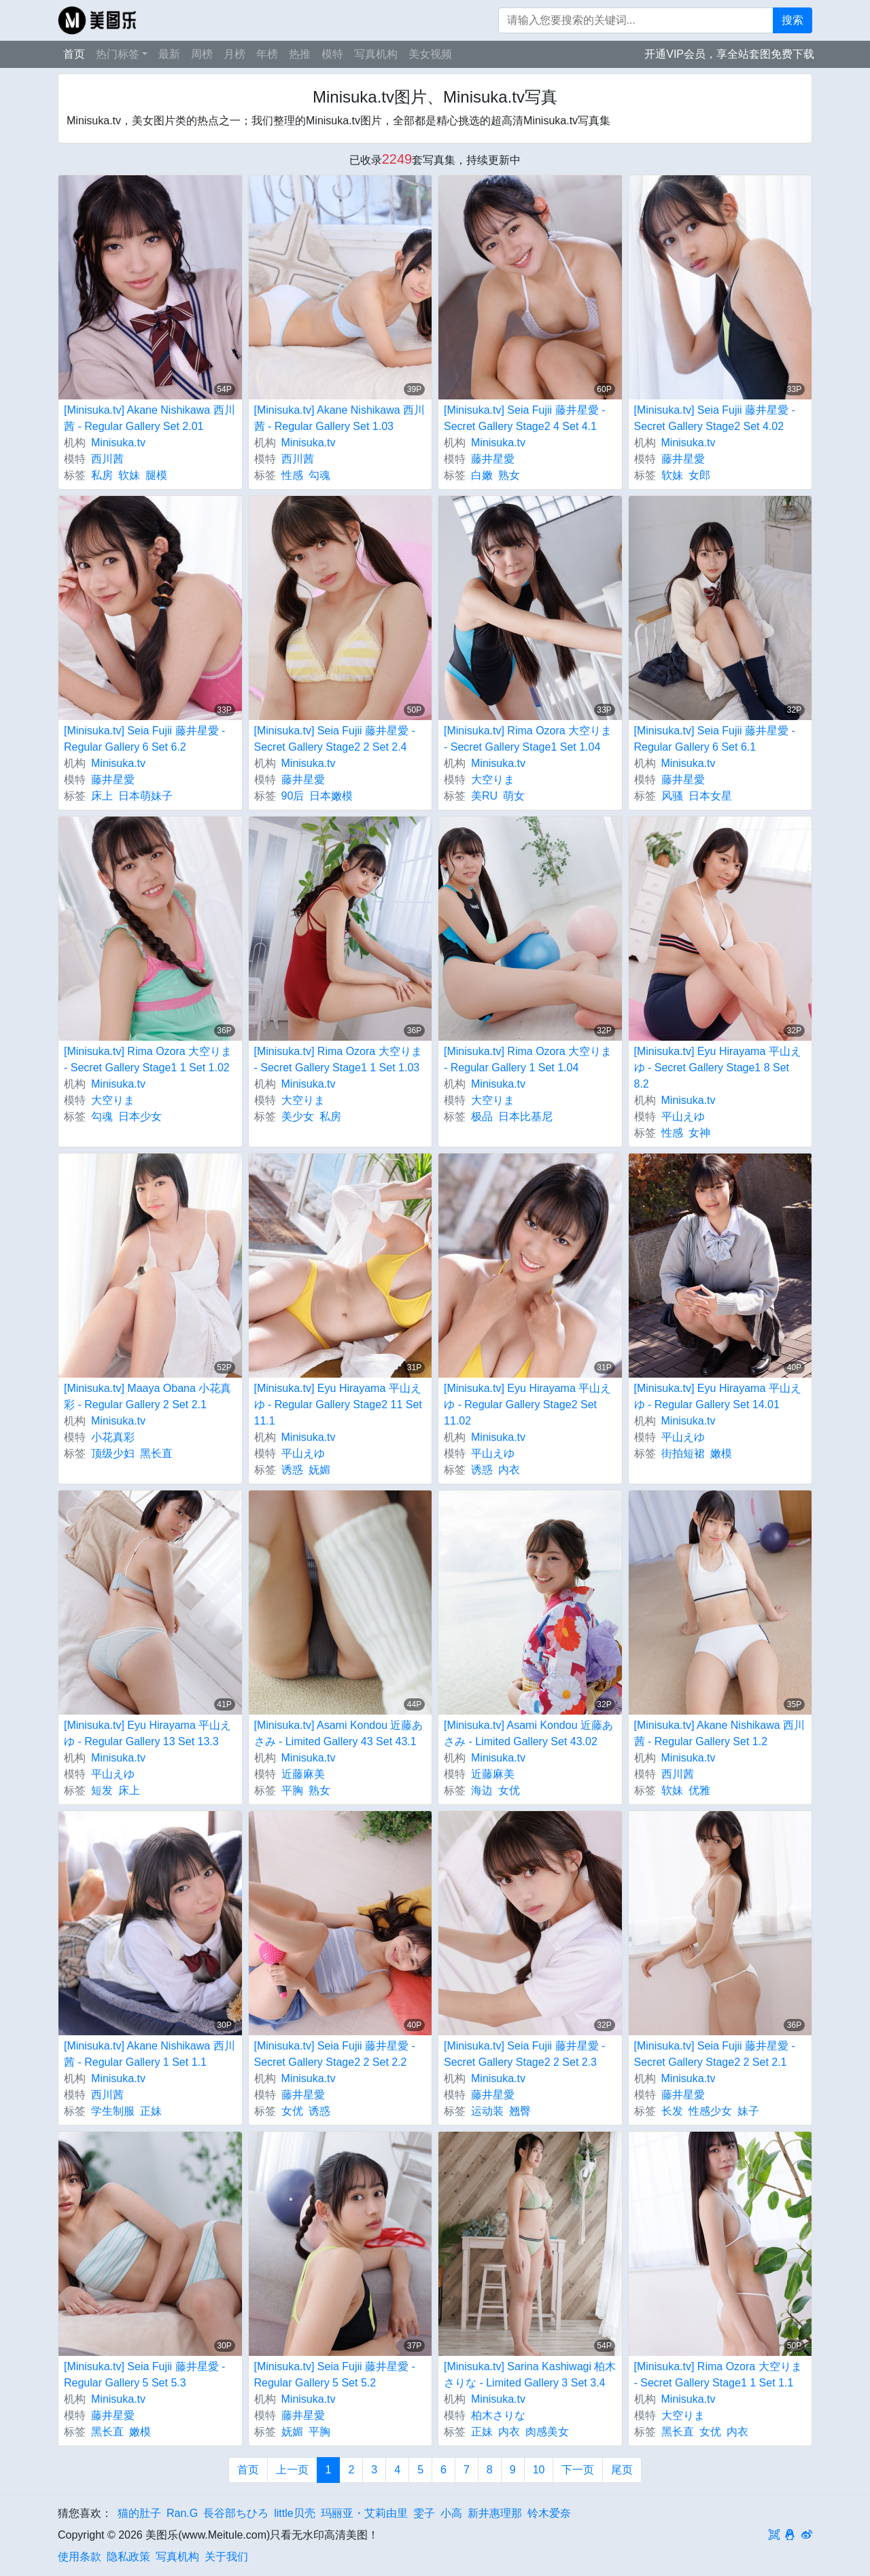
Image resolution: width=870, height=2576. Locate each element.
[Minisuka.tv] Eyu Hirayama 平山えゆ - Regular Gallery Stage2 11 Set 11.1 (338, 1404)
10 (539, 2469)
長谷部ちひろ (235, 2513)
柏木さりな (498, 2415)
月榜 (234, 54)
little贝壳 (294, 2513)
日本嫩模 (331, 796)
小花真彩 (113, 1437)
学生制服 (113, 2111)
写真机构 (376, 54)
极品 (482, 1116)
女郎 (699, 475)
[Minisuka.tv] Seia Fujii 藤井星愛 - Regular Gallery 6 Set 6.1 (714, 739)
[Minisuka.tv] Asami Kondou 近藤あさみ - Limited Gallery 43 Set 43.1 (338, 1733)
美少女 (297, 1116)
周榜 (202, 54)
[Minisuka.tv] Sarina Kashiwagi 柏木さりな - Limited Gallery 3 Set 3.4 (530, 2375)
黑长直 (156, 1453)
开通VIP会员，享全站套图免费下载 (729, 54)
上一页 (292, 2469)
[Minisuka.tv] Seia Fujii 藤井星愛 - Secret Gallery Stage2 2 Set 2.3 (524, 2054)
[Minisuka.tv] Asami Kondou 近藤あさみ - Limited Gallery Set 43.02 (528, 1733)
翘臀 (520, 2111)
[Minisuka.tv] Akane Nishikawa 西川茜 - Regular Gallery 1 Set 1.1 (149, 2054)
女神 (699, 1133)
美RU (484, 796)
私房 (102, 475)
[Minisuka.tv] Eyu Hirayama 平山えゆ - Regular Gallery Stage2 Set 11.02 (527, 1404)
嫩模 (721, 1453)
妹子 (748, 2111)
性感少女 (710, 2111)
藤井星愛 (493, 459)
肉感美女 (547, 2431)
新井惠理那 (495, 2513)
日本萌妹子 (145, 796)
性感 (292, 475)
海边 (482, 1790)
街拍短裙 (683, 1453)
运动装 (487, 2111)
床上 (102, 796)
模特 (332, 54)
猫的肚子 (139, 2513)
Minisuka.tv (118, 442)
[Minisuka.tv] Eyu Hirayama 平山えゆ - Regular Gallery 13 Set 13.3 (147, 1733)
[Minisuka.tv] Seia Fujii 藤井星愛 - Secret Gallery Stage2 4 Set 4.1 (524, 418)
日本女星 (710, 796)
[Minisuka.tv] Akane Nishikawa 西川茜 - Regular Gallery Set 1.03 (339, 418)
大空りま (493, 779)
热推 (300, 54)
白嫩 (482, 475)
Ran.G (182, 2513)
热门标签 (117, 54)
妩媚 (319, 1469)
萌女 (514, 796)
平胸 (292, 1790)
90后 (292, 796)
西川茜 (107, 459)
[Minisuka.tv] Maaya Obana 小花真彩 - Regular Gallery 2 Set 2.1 (147, 1396)
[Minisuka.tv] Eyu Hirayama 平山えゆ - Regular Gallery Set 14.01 (717, 1396)
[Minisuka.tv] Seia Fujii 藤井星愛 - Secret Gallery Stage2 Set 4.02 (714, 418)
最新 (169, 54)
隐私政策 (128, 2556)
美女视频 (430, 54)
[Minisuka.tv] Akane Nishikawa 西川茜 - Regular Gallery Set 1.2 (719, 1733)
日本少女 (140, 1116)
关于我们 (226, 2556)
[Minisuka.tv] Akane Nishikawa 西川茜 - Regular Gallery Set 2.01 (149, 418)
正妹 (151, 2111)
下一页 (577, 2469)
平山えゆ (683, 1116)
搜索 (792, 20)
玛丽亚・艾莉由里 (364, 2513)
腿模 (156, 475)
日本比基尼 (525, 1116)
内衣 (509, 1469)
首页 (74, 54)
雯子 (424, 2513)
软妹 (129, 475)
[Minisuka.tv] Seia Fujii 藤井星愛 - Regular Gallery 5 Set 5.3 (144, 2375)
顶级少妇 (113, 1453)
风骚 (672, 796)
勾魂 (319, 475)
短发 (102, 1790)
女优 (509, 1790)
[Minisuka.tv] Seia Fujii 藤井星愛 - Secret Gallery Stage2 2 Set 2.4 (334, 739)
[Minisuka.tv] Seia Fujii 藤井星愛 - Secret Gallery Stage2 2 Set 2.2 (334, 2054)
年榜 (267, 54)
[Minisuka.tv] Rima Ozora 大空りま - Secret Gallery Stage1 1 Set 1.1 (718, 2375)
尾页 (622, 2469)
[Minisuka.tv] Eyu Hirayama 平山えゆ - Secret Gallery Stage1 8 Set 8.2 (717, 1067)
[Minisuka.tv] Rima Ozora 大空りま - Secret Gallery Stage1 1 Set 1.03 (338, 1059)
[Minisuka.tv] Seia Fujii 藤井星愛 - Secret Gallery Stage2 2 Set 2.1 (714, 2054)
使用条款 (79, 2556)
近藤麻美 (303, 1774)
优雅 (699, 1790)
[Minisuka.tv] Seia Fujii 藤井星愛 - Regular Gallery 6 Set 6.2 (144, 739)
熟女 (509, 475)
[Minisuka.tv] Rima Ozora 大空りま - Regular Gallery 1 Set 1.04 (528, 1059)
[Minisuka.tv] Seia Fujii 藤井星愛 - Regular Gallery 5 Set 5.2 (334, 2375)
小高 (451, 2513)
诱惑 (292, 1469)
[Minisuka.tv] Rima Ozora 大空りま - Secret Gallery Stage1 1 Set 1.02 (148, 1059)
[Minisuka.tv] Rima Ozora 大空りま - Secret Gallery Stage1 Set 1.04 (528, 739)
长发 (672, 2111)
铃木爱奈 (549, 2513)
